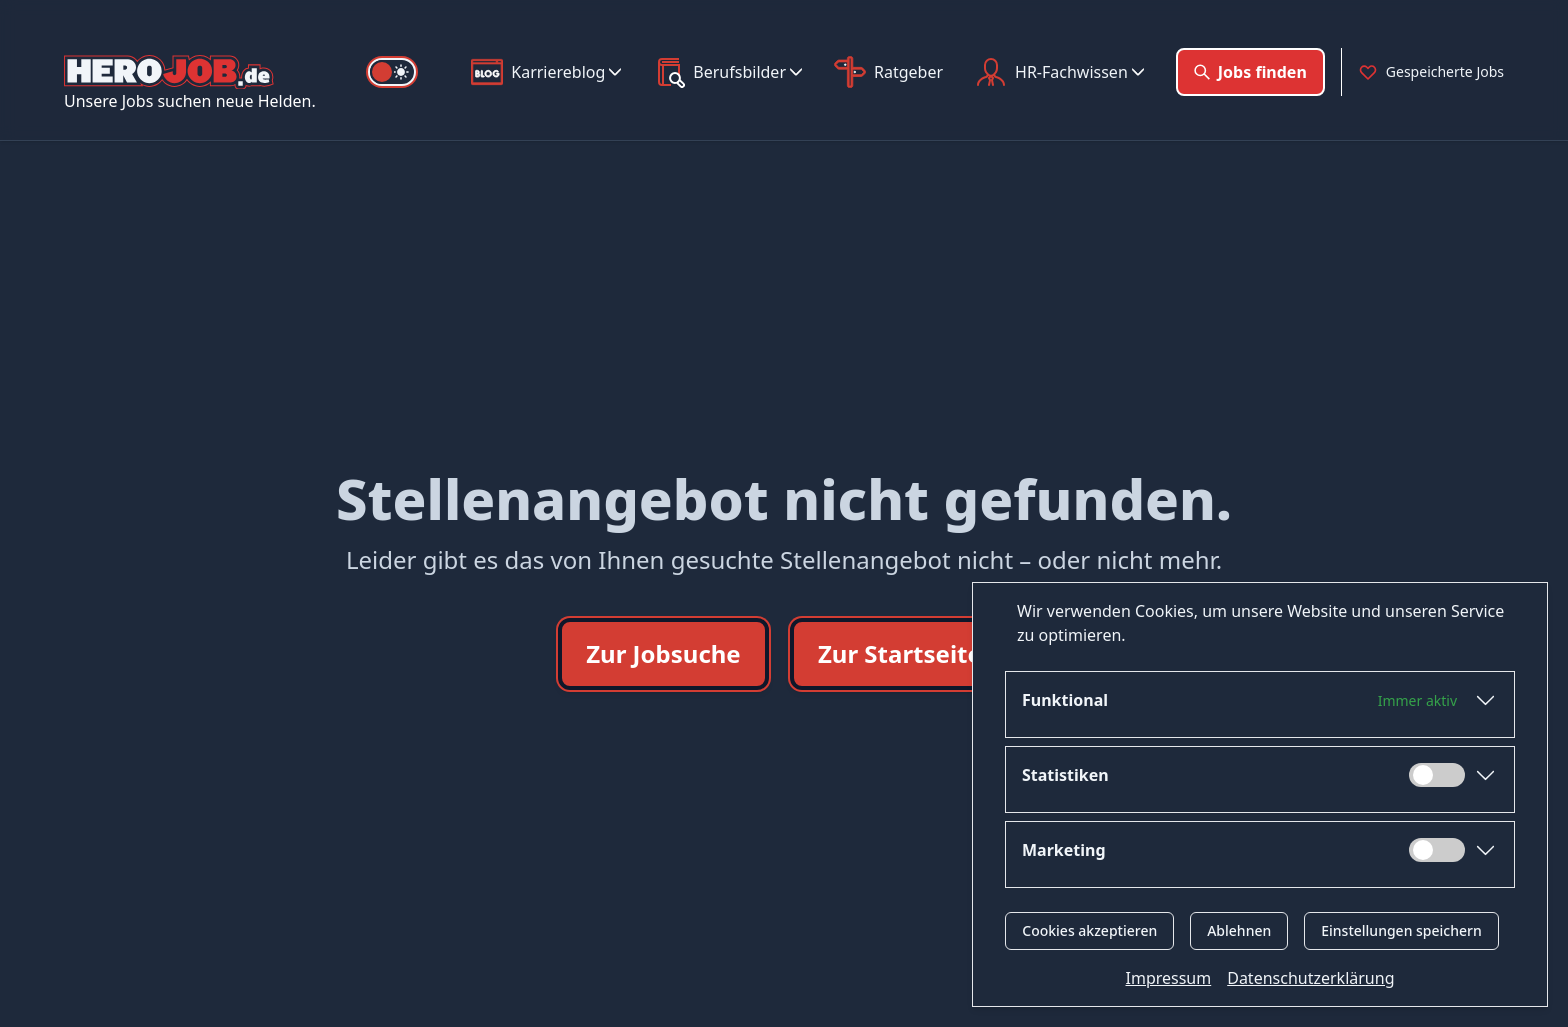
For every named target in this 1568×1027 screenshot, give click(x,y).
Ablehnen (1239, 930)
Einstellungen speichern (1401, 930)
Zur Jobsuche (663, 653)
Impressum (1169, 978)
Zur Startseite (900, 653)
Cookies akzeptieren (1089, 930)
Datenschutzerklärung (1310, 978)
